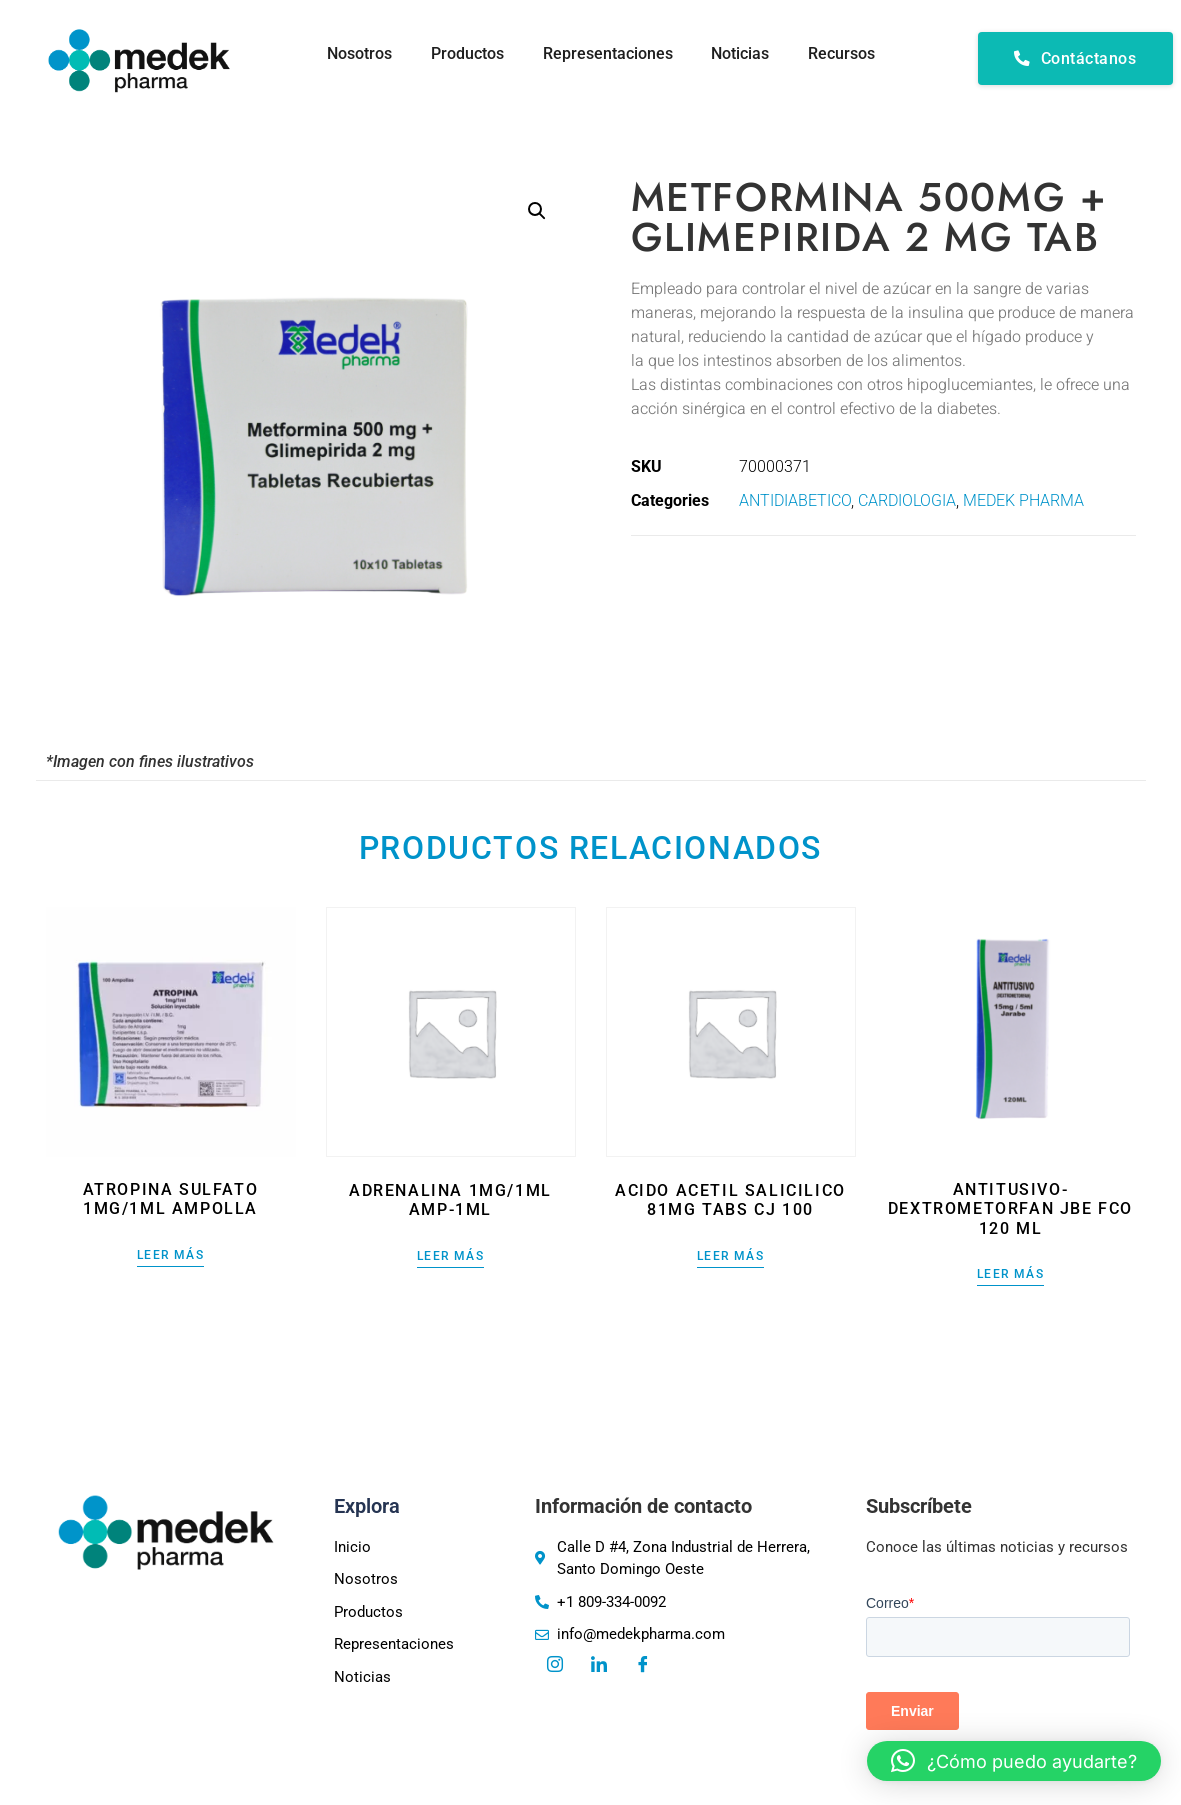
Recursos (841, 53)
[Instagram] (555, 1666)
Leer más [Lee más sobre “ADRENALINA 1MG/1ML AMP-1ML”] (450, 1256)
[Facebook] (643, 1666)
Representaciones (605, 53)
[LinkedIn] (599, 1666)
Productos (463, 53)
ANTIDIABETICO (795, 500)
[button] (537, 211)
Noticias (739, 53)
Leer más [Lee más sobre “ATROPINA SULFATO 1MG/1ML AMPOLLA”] (170, 1255)
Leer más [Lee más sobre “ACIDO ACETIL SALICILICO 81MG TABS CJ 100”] (730, 1256)
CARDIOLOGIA (907, 500)
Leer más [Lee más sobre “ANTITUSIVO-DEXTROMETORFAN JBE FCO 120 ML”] (1010, 1274)
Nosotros (354, 53)
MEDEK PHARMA (1023, 500)
